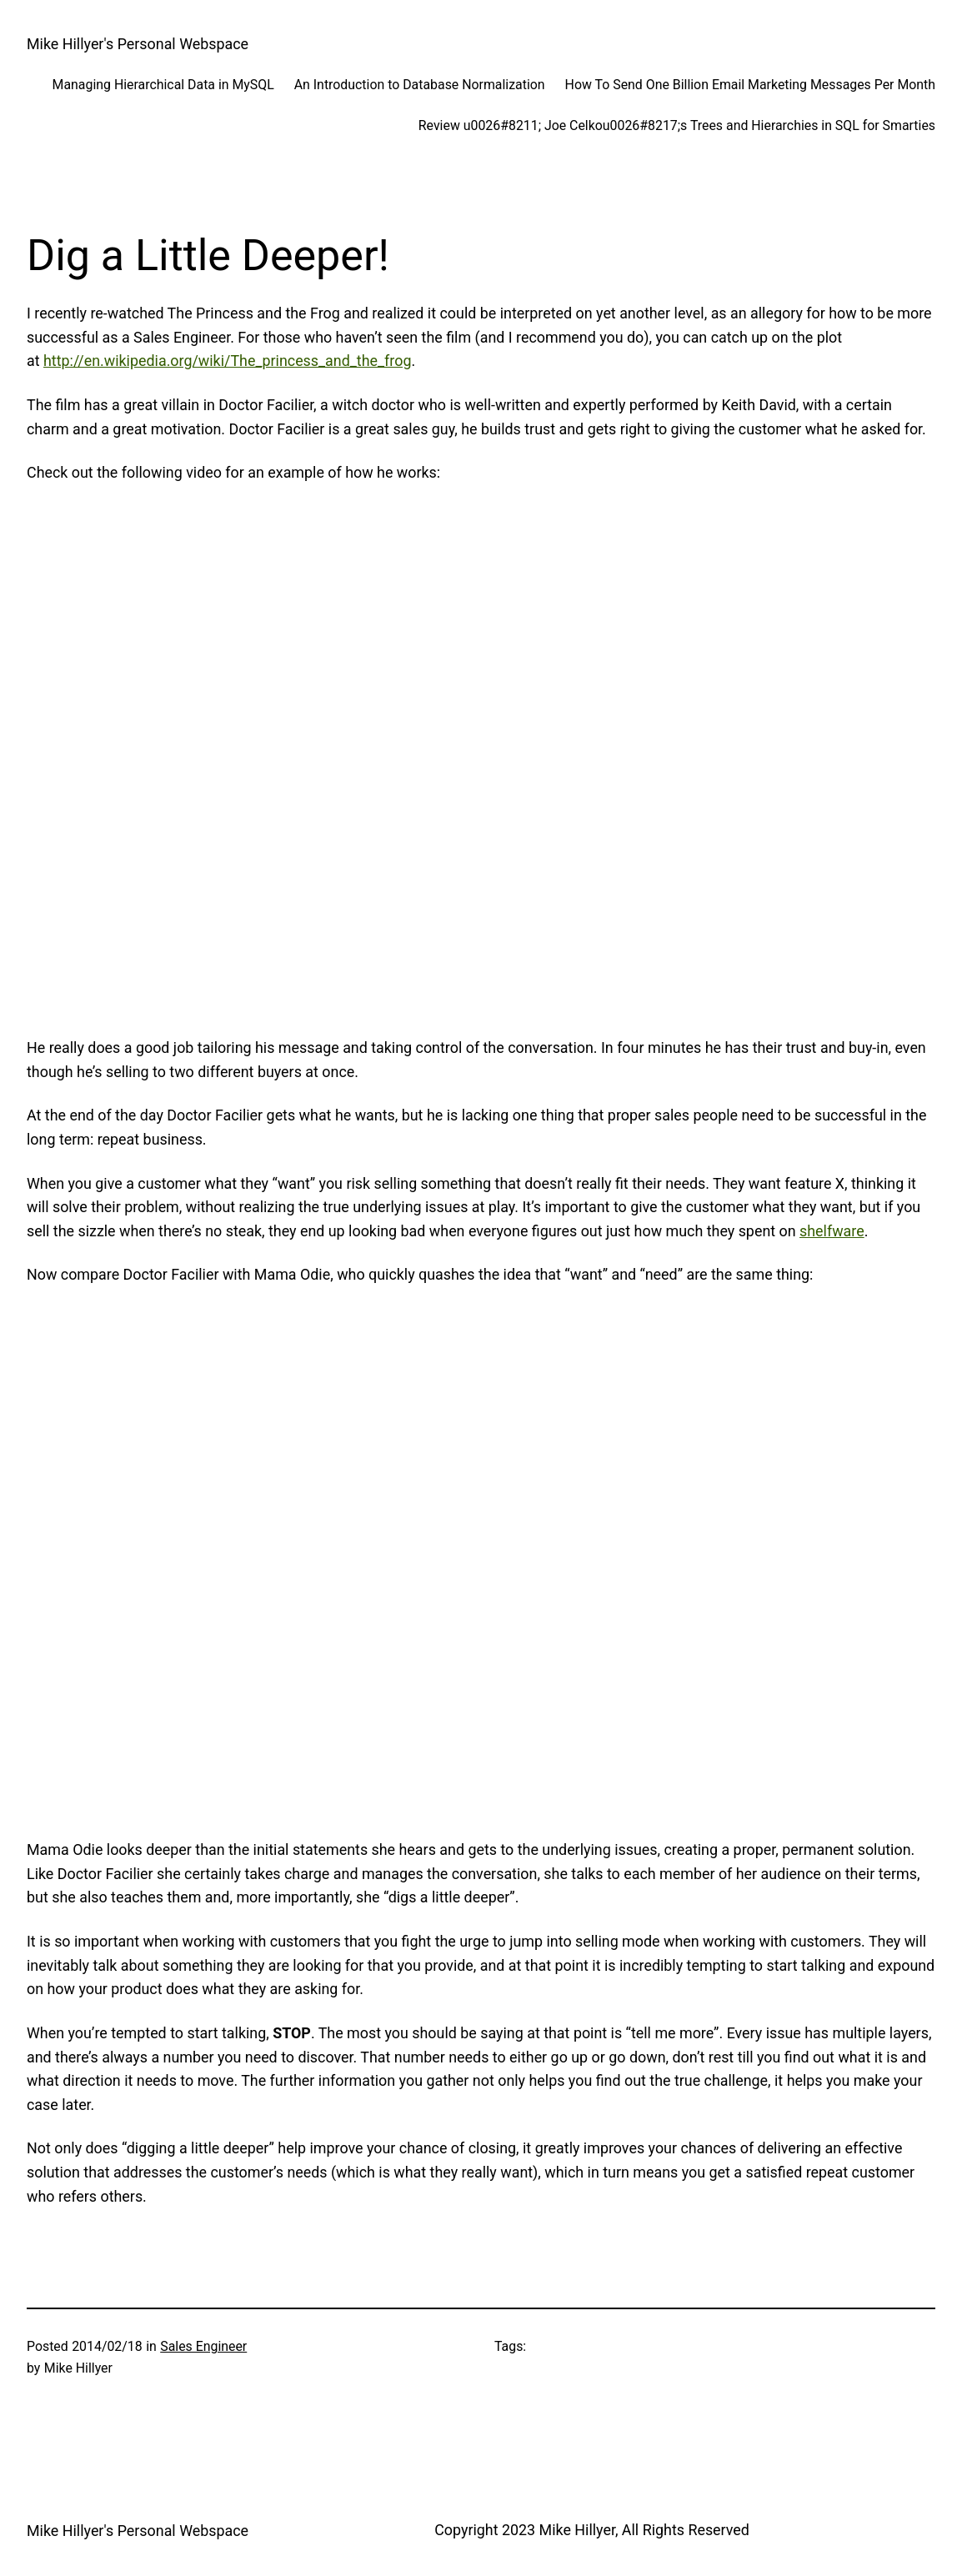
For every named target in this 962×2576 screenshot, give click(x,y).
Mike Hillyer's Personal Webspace (137, 44)
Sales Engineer (203, 2346)
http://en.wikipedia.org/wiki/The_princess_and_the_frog (227, 360)
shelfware (831, 1231)
